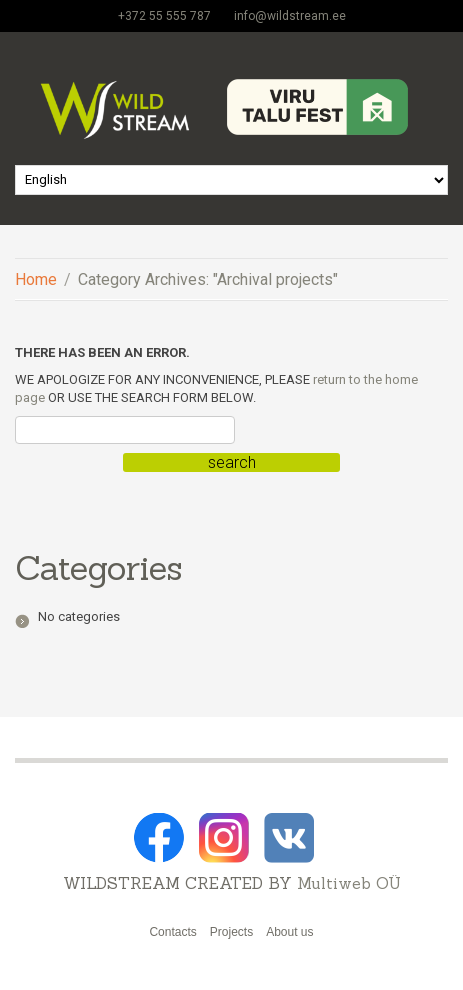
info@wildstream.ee (290, 16)
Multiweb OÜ (349, 883)
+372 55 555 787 (164, 16)
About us (289, 932)
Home (36, 279)
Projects (231, 932)
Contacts (172, 932)
